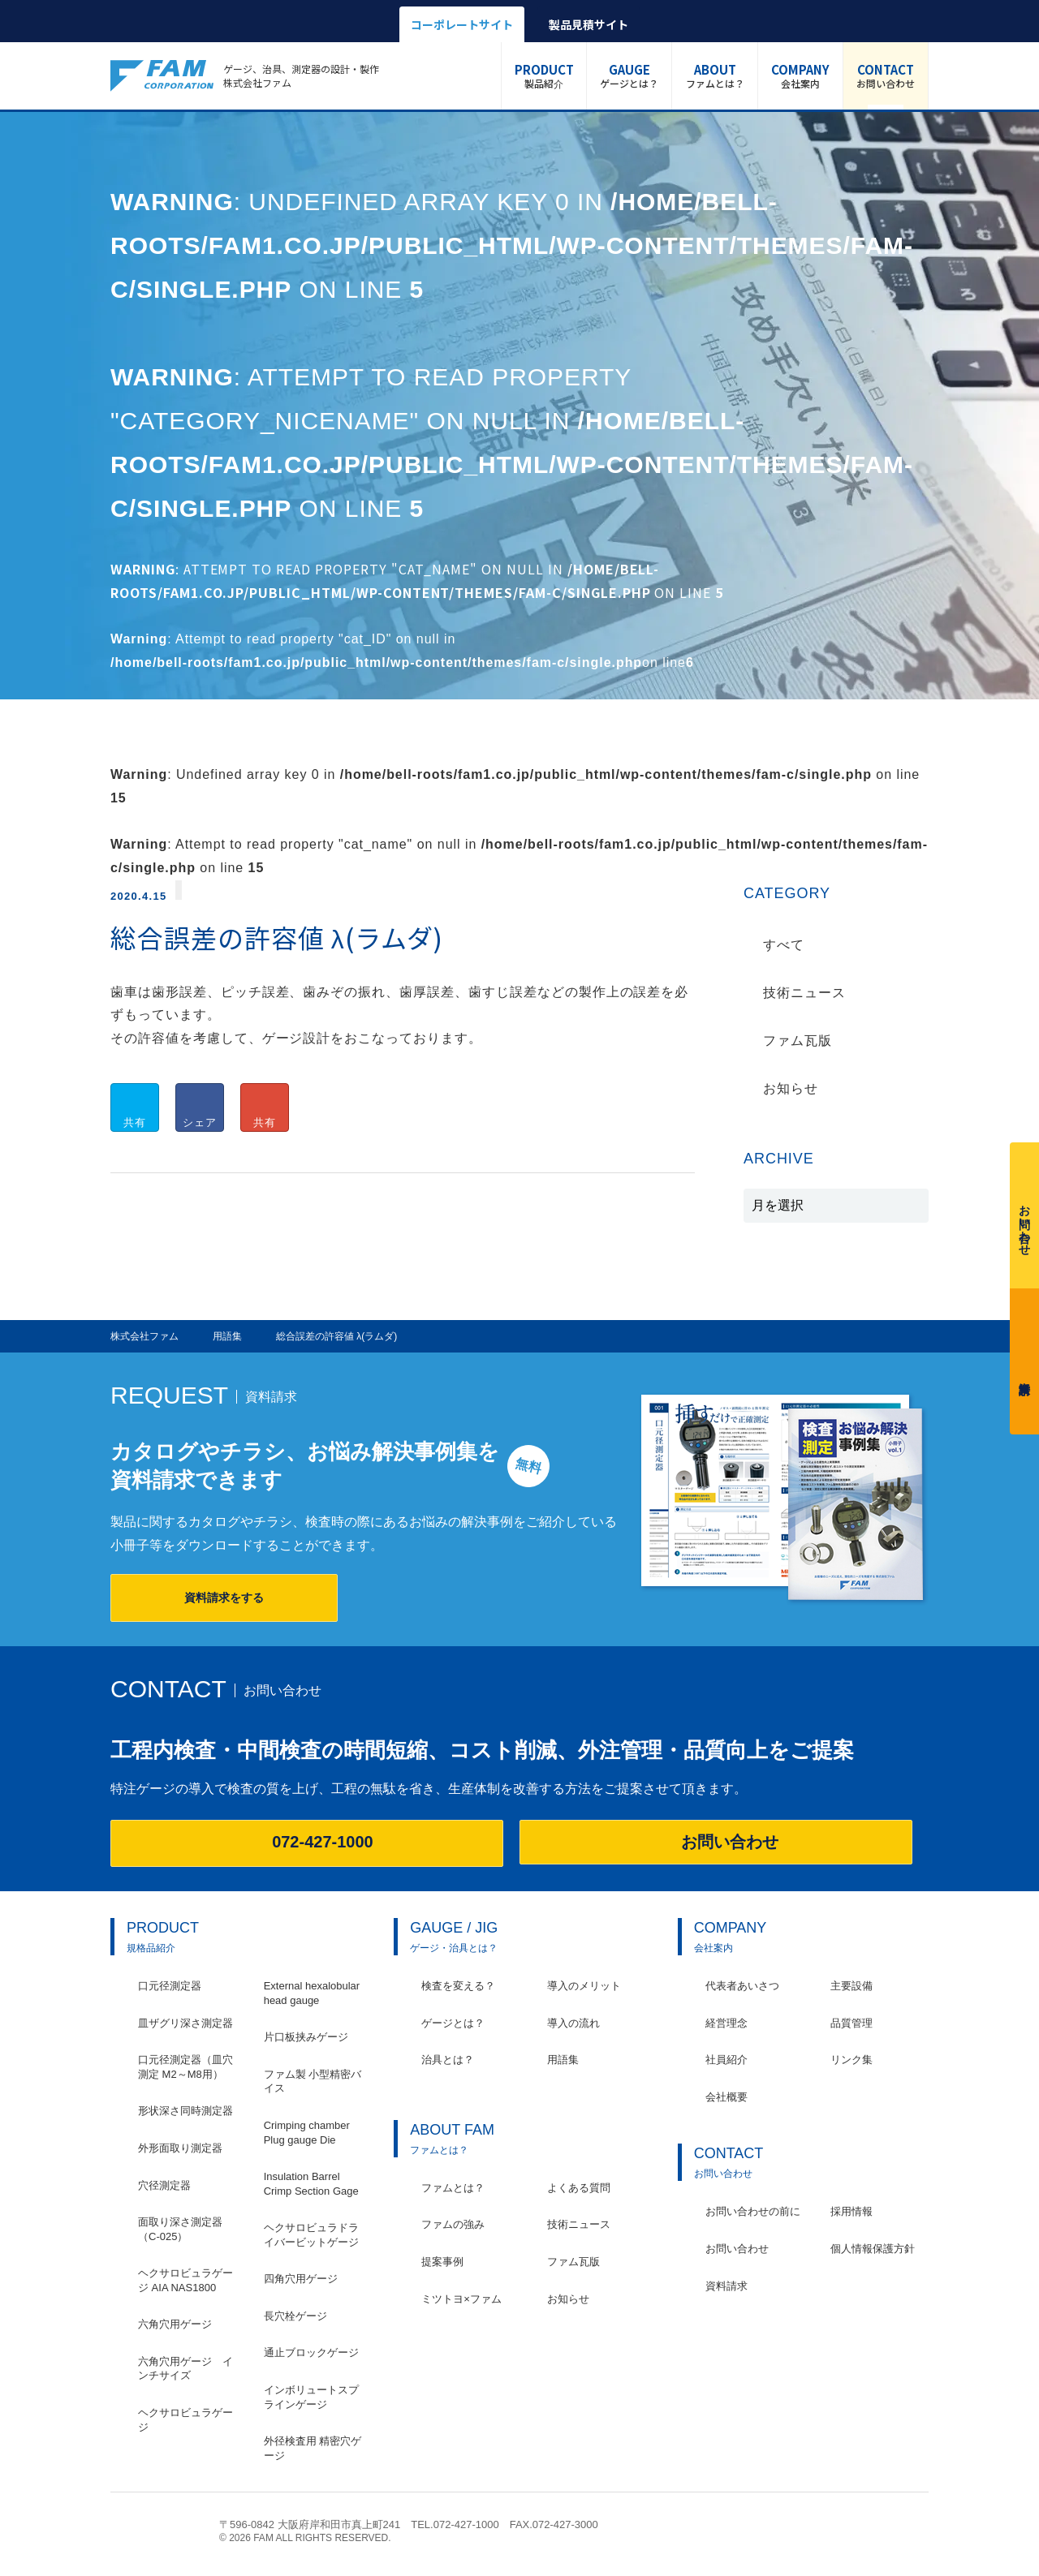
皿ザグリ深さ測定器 (185, 2023)
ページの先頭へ (920, 2532)
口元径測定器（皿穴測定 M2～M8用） (185, 2066)
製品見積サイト (588, 24)
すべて (783, 945)
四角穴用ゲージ (301, 2279)
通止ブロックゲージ (311, 2352)
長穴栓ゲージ (295, 2316)
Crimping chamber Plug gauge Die (307, 2132)
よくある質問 (578, 2188)
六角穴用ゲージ (175, 2324)
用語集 (563, 2059)
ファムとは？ (714, 75)
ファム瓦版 (797, 1040)
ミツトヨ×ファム (461, 2299)
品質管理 (851, 2023)
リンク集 (851, 2059)
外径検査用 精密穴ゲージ (313, 2448)
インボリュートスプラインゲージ (311, 2397)
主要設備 (851, 1986)
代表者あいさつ (742, 1986)
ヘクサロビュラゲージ (185, 2419)
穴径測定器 (164, 2185)
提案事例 (442, 2262)
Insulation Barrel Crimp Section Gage (311, 2183)
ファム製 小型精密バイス (313, 2081)
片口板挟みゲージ (306, 2037)
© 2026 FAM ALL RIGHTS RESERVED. (305, 2538)
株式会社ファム (156, 2530)
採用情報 (851, 2211)
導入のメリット (584, 1986)
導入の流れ (573, 2023)
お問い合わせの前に (752, 2211)
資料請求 (1024, 1358)
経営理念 (726, 2023)
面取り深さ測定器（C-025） (180, 2229)
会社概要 (726, 2097)
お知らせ (790, 1088)
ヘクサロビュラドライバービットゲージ (311, 2234)
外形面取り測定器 (180, 2148)
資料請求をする (224, 1597)
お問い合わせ (885, 75)
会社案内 (800, 75)
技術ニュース (804, 993)
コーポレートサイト (462, 24)
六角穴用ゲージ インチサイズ (185, 2368)
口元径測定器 (169, 1986)
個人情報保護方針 (872, 2249)
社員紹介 (726, 2059)
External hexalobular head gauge (312, 1993)
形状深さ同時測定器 (185, 2111)
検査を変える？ (458, 1986)
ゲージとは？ (629, 75)
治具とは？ (447, 2059)
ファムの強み (453, 2224)
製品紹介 (544, 75)
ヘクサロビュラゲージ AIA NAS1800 (185, 2280)
